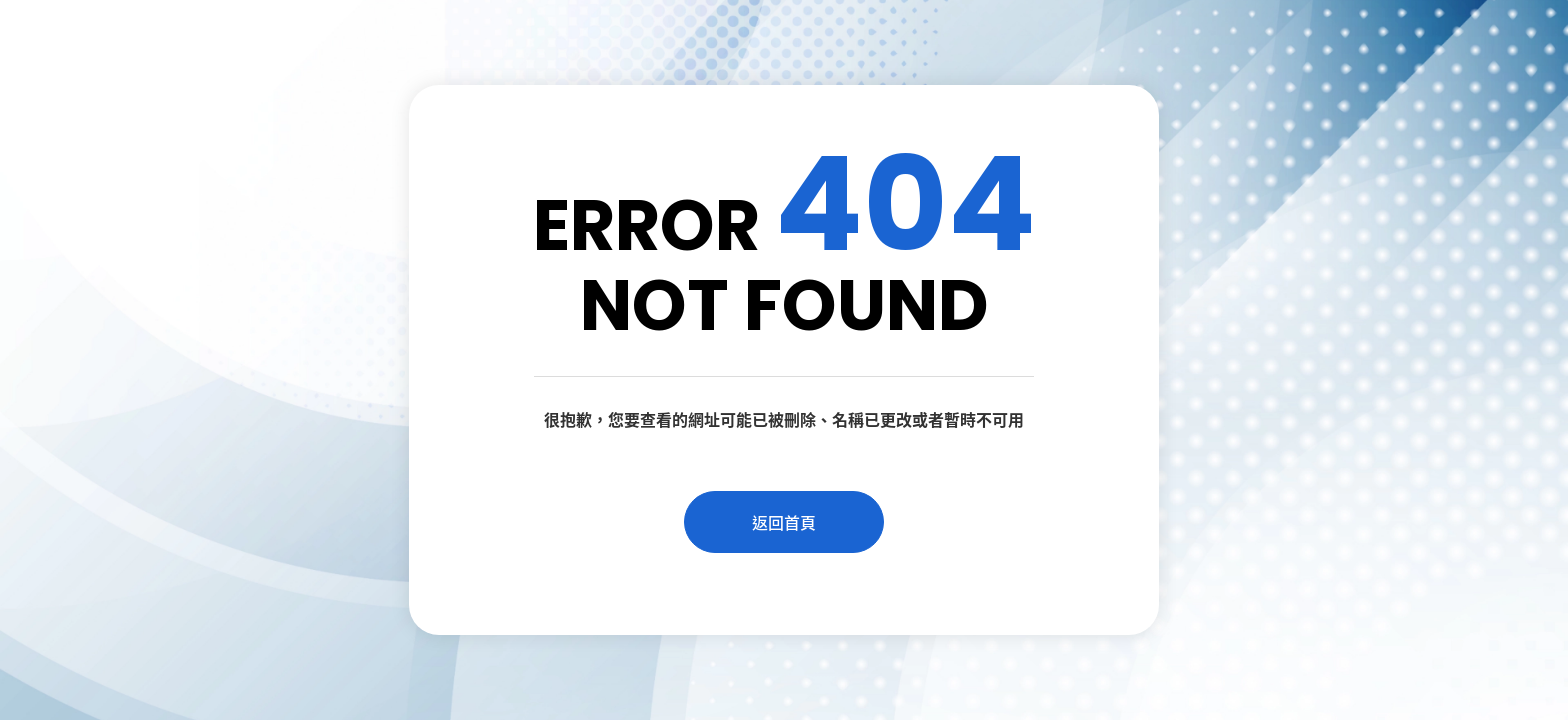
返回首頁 (784, 522)
